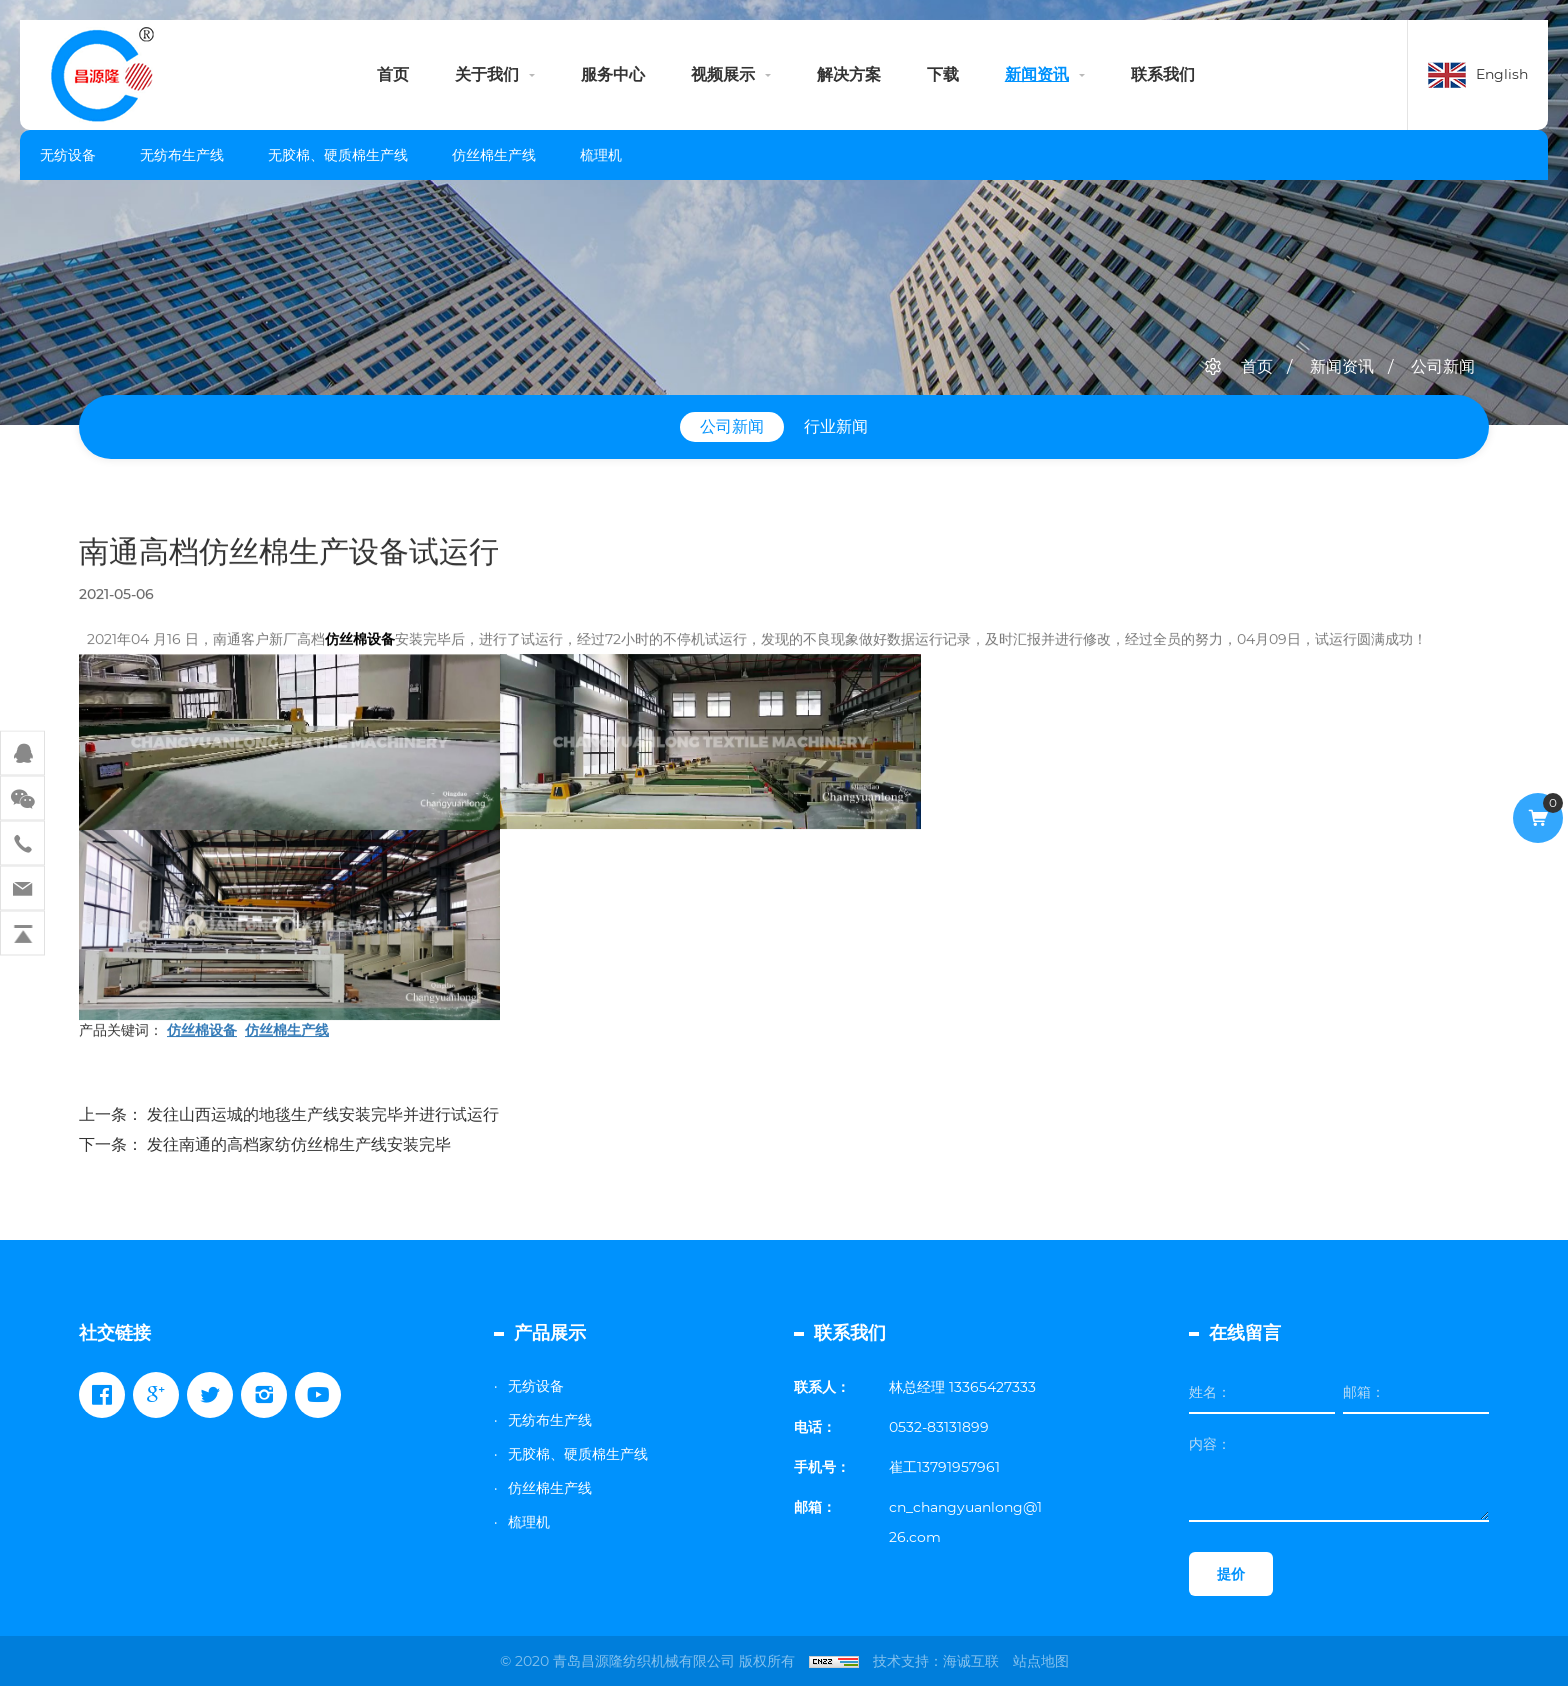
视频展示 (723, 74)
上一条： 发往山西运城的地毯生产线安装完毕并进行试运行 (289, 1114)
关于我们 (487, 74)
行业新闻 (836, 426)
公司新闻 (1443, 366)
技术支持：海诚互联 (936, 1661)
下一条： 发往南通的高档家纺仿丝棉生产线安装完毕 (265, 1144)
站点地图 (1041, 1661)
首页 (393, 74)
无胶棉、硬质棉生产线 (338, 155)
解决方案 (849, 74)
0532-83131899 (939, 1427)
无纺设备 (68, 155)
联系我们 (1163, 74)
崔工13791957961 (944, 1467)
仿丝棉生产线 (494, 155)
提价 (1231, 1574)
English (1502, 74)
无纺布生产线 (182, 155)
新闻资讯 (1037, 74)
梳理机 (601, 155)
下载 (943, 74)
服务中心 (613, 74)
